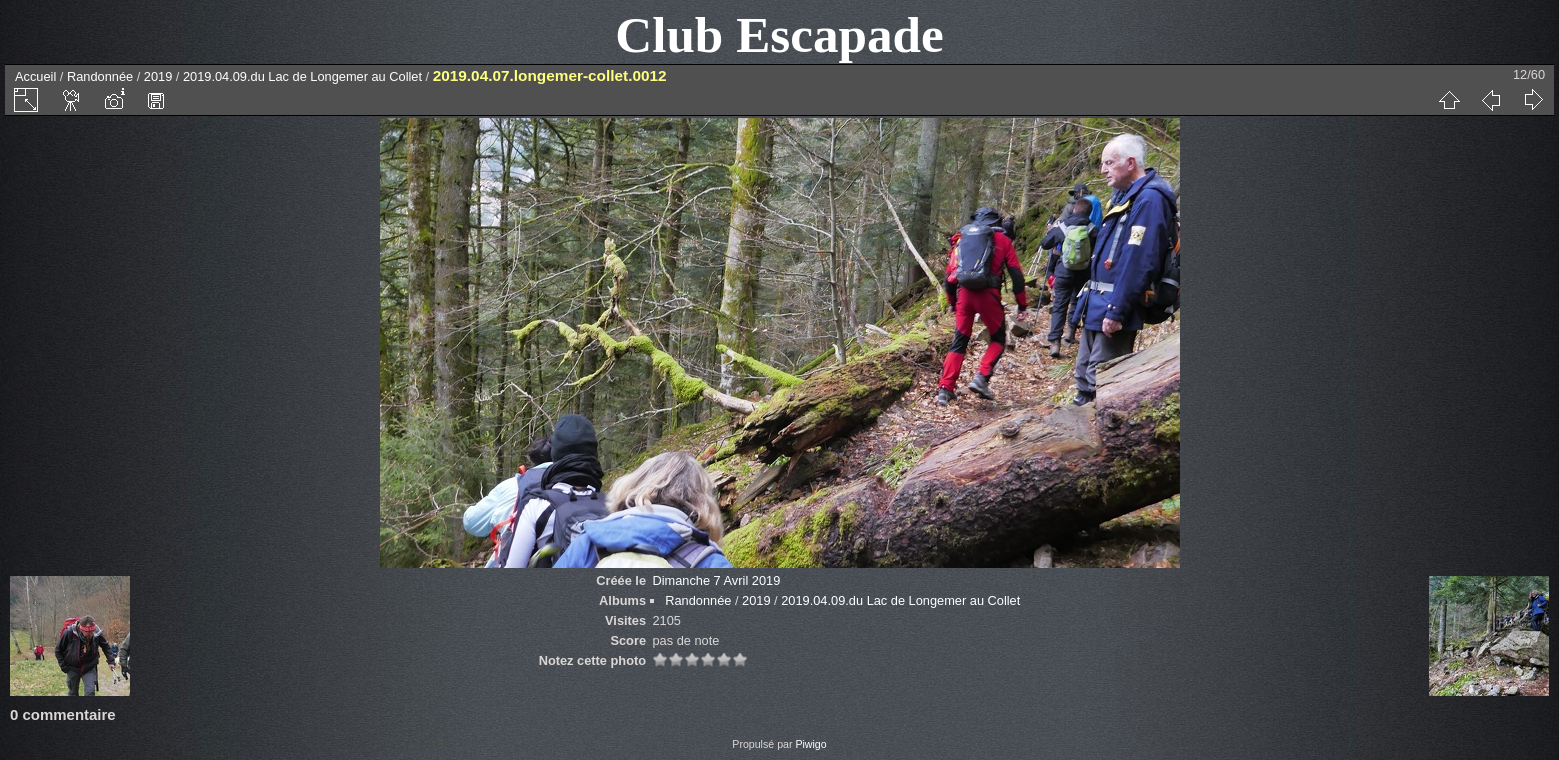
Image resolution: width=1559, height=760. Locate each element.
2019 (158, 76)
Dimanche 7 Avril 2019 (716, 580)
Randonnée (100, 76)
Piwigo (810, 744)
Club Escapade (779, 34)
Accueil (35, 76)
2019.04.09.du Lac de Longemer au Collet (302, 76)
